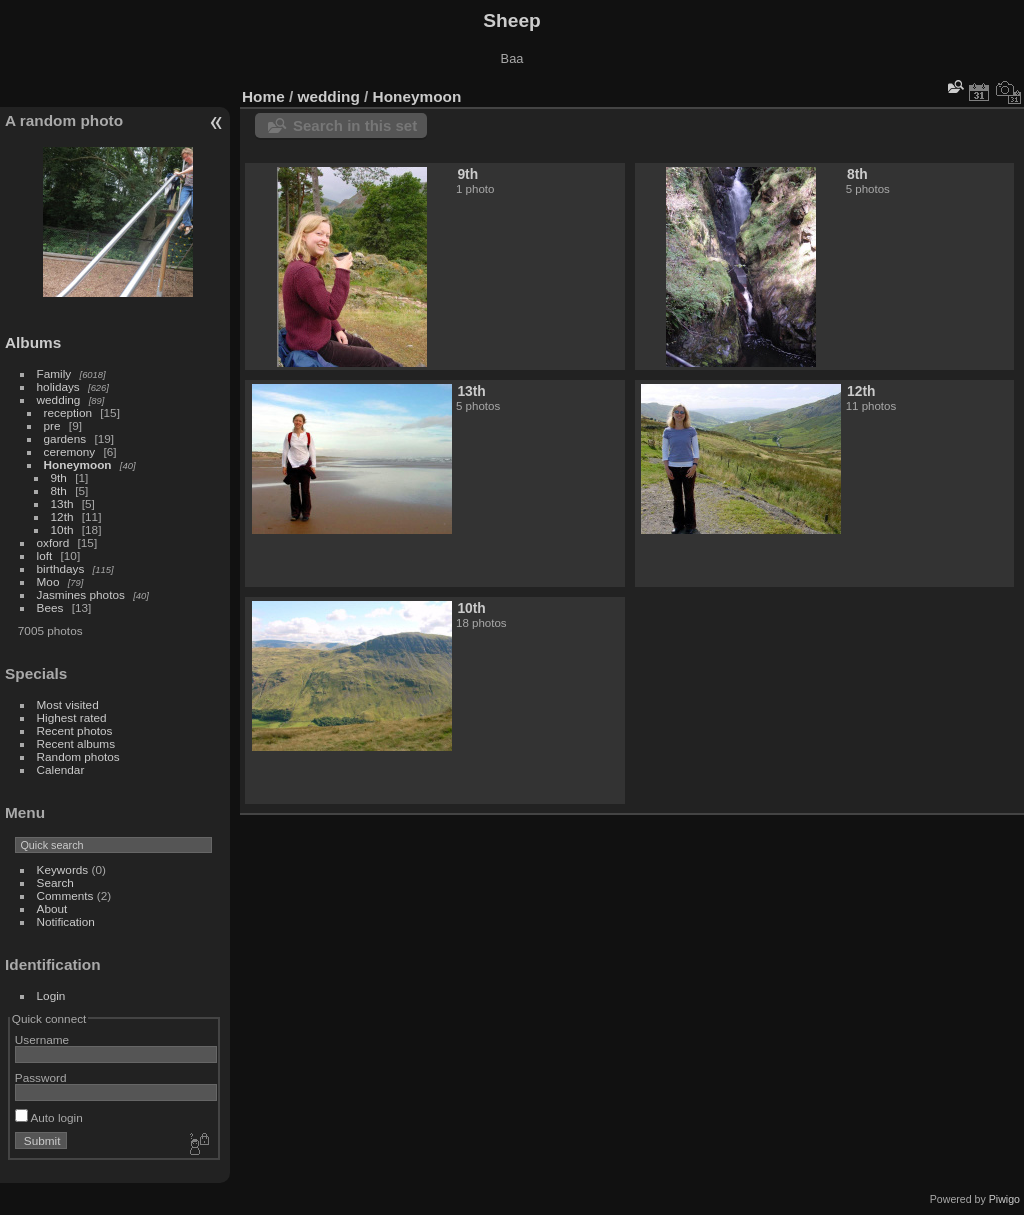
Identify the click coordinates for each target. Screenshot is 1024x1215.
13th (62, 503)
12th (62, 516)
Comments (65, 895)
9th (59, 477)
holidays (58, 386)
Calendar (61, 769)
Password (41, 1077)
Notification (66, 921)
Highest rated (72, 717)
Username (42, 1039)
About (52, 908)
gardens (65, 438)
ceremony (70, 451)
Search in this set (355, 125)
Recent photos (75, 730)
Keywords (63, 869)
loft (45, 555)
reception (68, 412)
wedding (59, 399)
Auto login (49, 1117)
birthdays (61, 568)
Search (55, 882)
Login (51, 995)
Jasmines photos (81, 594)
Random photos (78, 756)
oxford (53, 542)
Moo (48, 581)
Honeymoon (78, 464)
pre (52, 425)
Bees (50, 607)
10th (62, 529)
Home (263, 96)
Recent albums (76, 743)
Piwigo (1004, 1199)
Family (54, 373)
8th (59, 490)
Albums (33, 342)
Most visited (68, 704)
